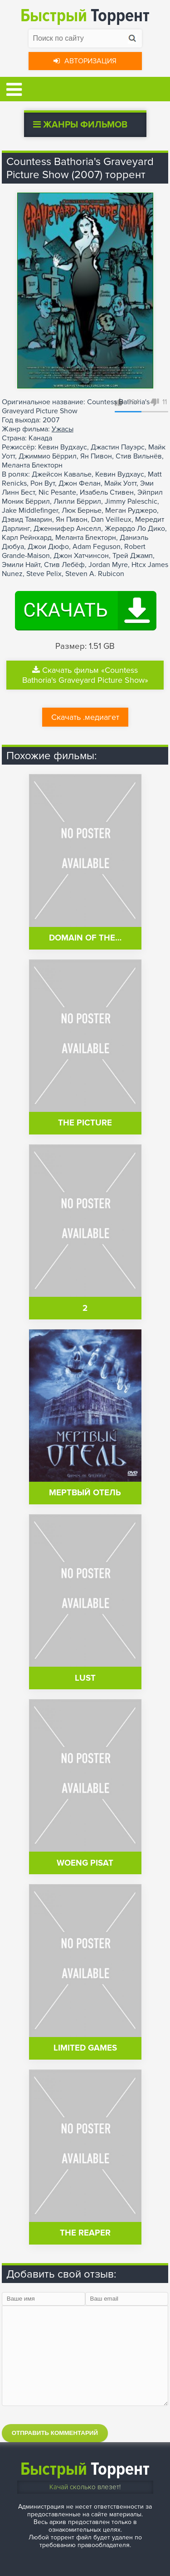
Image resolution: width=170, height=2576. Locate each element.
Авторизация (85, 61)
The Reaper (85, 2233)
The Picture (85, 1123)
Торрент (85, 16)
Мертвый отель (85, 1493)
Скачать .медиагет (85, 717)
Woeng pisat (85, 1863)
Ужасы (62, 429)
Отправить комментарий (55, 2432)
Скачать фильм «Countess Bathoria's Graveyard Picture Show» (85, 675)
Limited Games (85, 2048)
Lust (85, 1678)
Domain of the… (85, 938)
